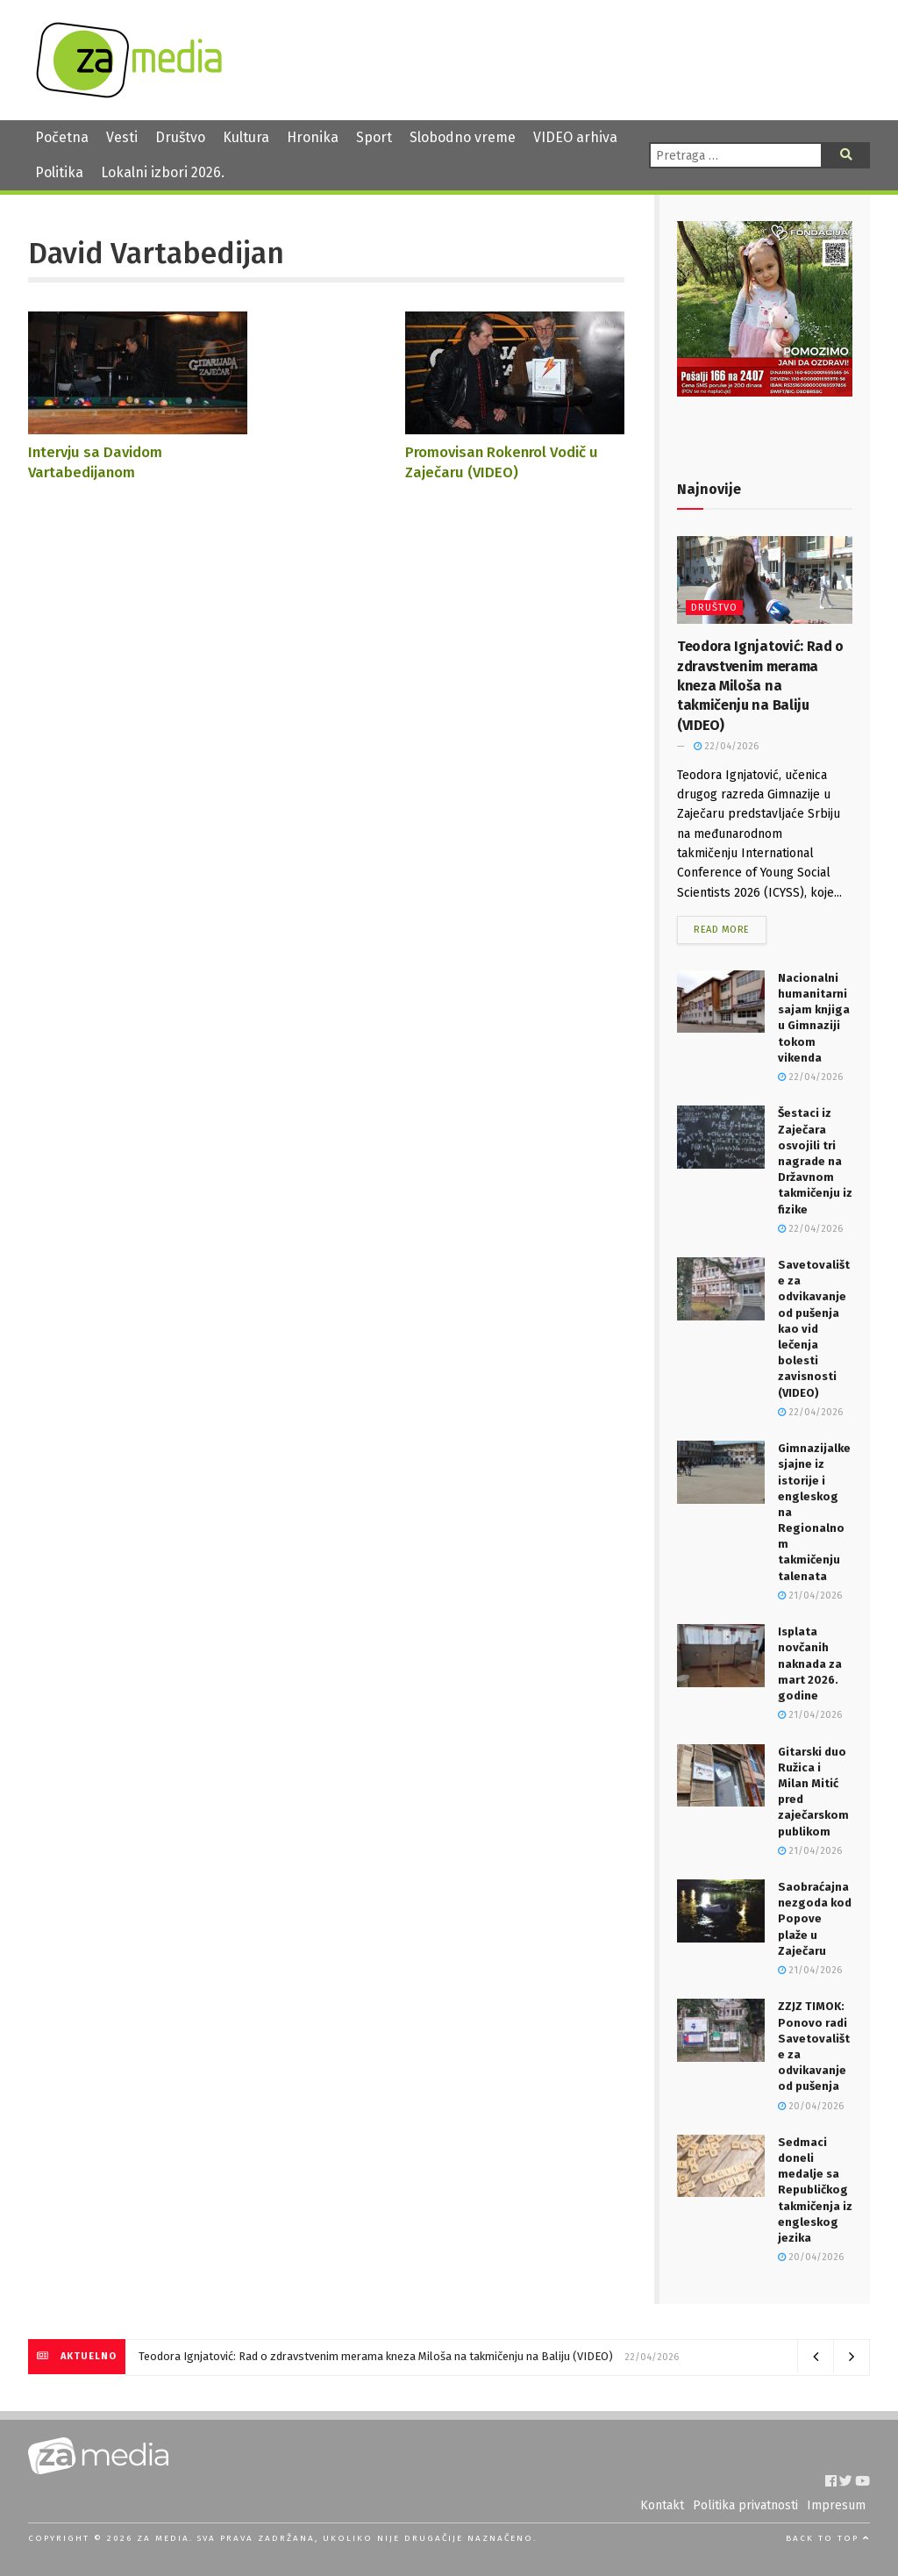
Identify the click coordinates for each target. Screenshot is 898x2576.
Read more (722, 929)
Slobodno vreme (463, 137)
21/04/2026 (810, 1595)
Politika (59, 172)
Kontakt (662, 2505)
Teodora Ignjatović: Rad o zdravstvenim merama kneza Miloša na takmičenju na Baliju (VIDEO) (760, 685)
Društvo (180, 137)
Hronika (313, 137)
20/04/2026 (811, 2106)
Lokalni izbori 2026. (162, 172)
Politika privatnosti (745, 2505)
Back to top (828, 2538)
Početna (62, 137)
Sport (374, 137)
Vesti (122, 137)
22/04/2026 (726, 746)
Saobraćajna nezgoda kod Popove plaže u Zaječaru (815, 1918)
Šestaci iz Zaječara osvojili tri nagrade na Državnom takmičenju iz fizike (815, 1160)
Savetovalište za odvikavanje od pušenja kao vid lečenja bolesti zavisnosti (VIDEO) (814, 1328)
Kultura (246, 137)
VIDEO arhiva (575, 137)
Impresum (836, 2505)
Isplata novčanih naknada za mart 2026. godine (810, 1663)
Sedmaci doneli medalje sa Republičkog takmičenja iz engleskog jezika (815, 2190)
